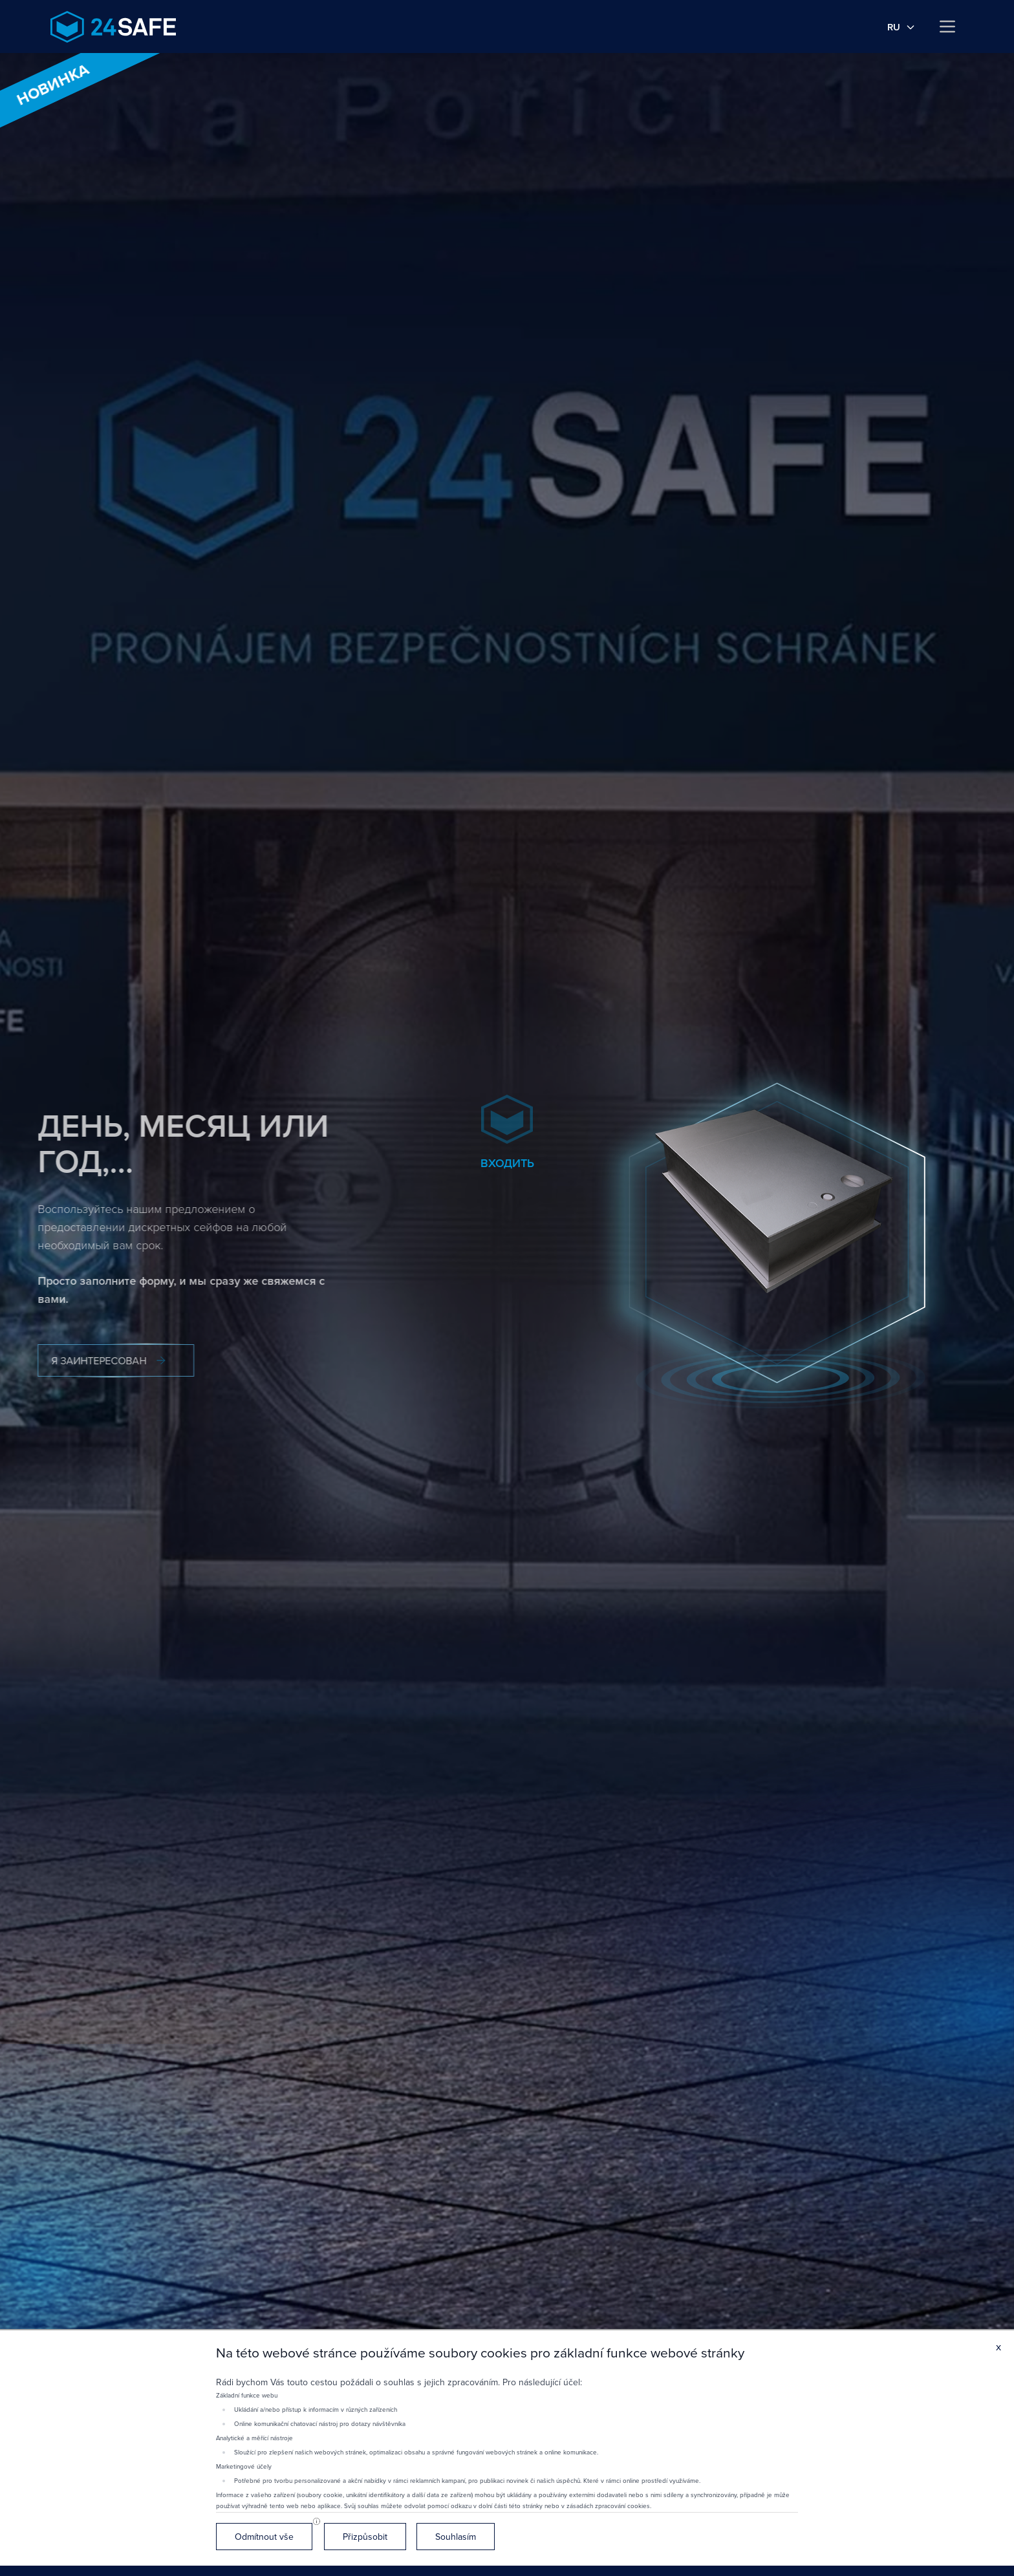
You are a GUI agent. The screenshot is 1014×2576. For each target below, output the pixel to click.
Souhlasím (455, 2536)
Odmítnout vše (264, 2536)
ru (901, 27)
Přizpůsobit (365, 2536)
